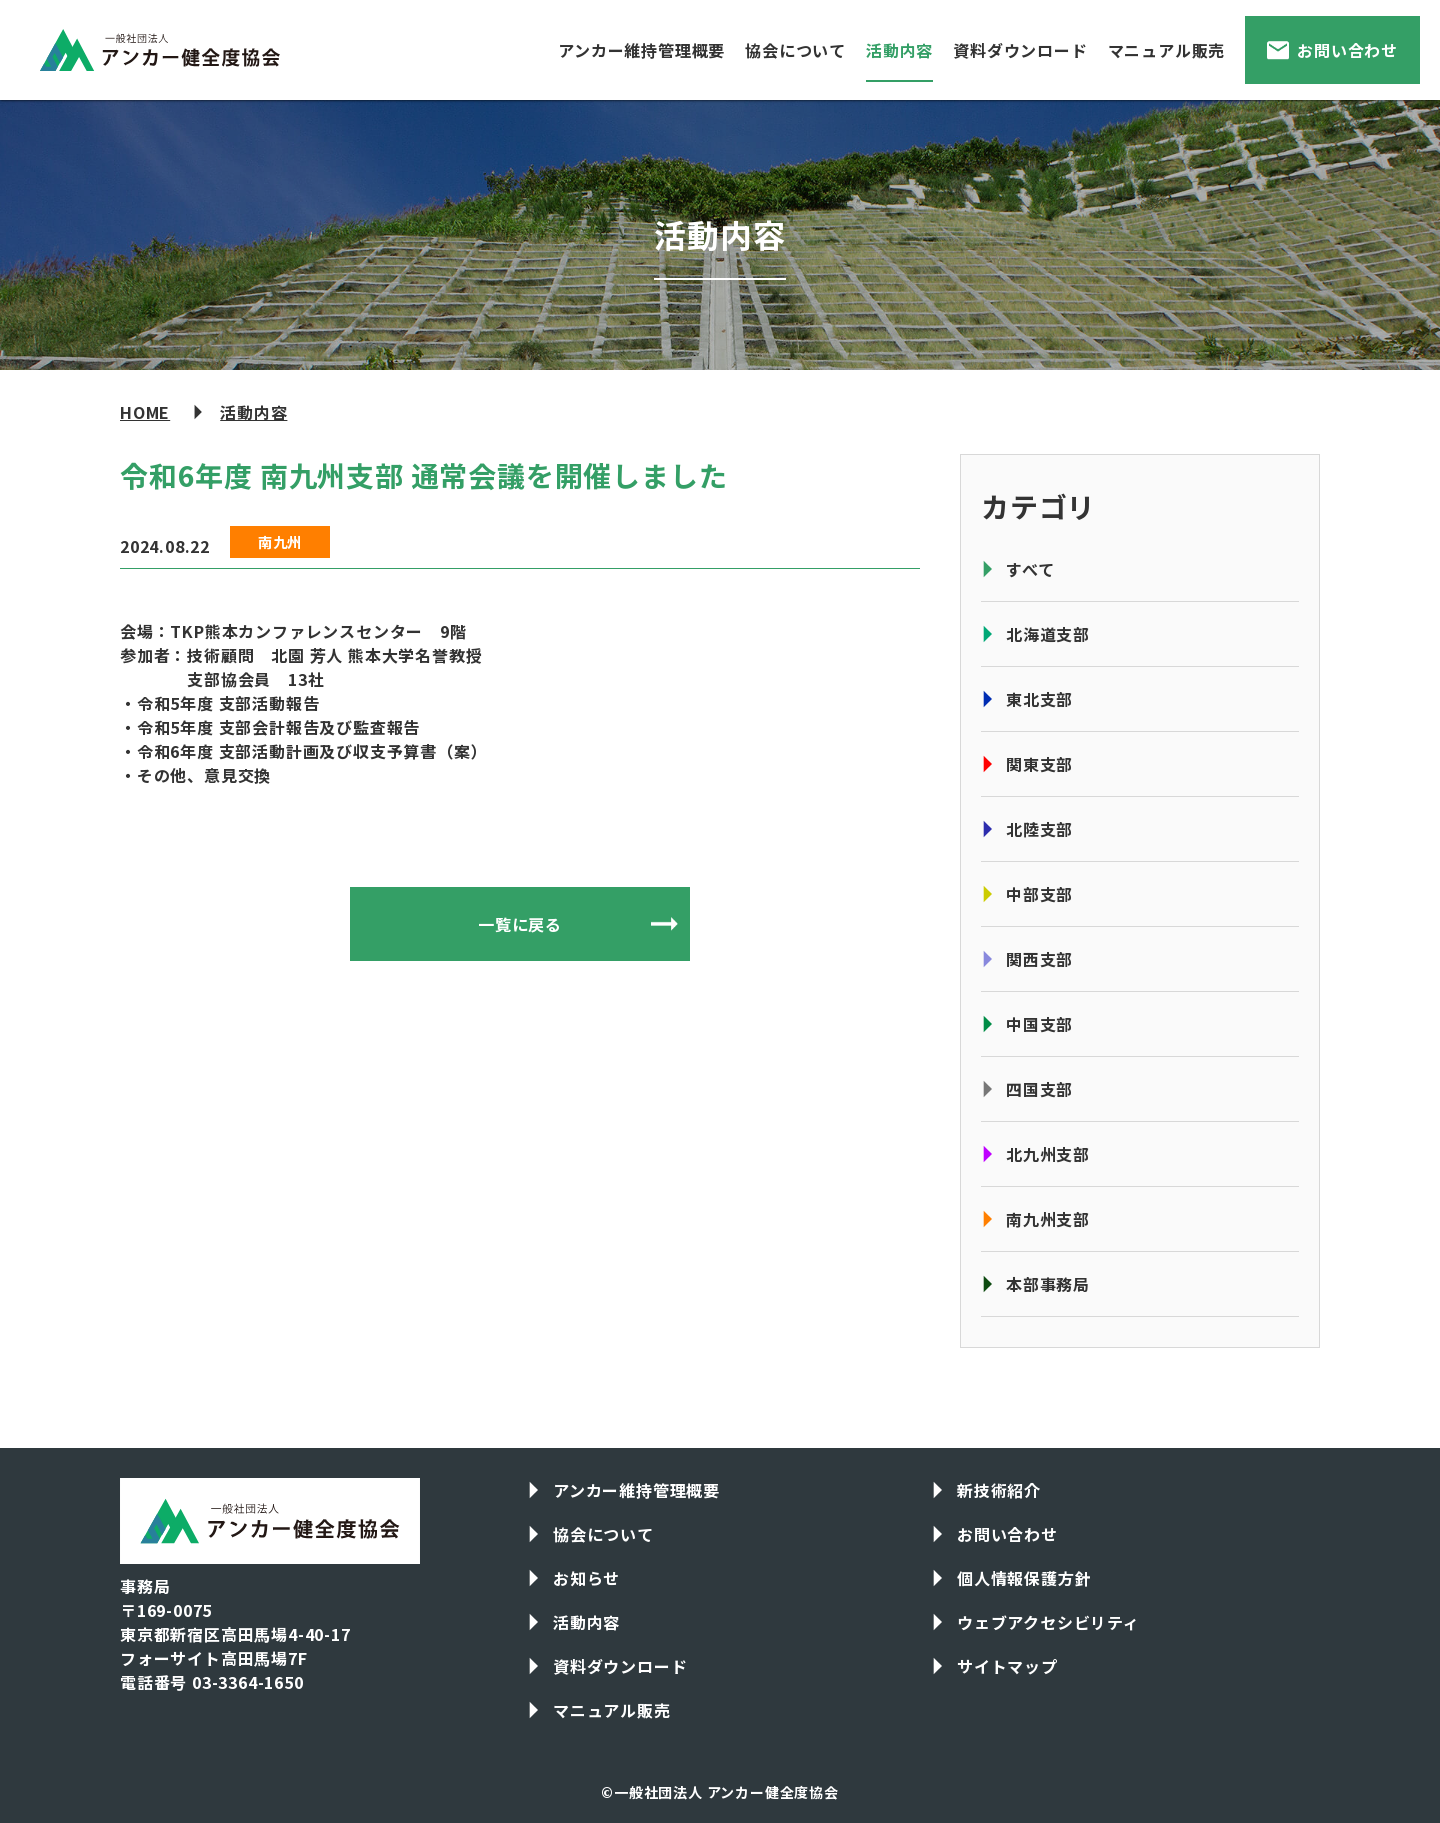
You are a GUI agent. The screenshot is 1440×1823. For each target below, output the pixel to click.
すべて (1030, 569)
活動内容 (899, 50)
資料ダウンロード (1020, 50)
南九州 (280, 541)
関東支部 (1039, 764)
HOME (145, 412)
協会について (795, 50)
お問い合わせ (1347, 50)
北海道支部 (1048, 634)
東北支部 (1039, 699)
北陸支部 (1039, 829)
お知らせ (586, 1578)
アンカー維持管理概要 (641, 50)
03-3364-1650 (248, 1682)
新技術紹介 (999, 1490)
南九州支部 (1048, 1219)
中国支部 (1039, 1024)
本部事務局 (1048, 1284)
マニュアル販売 (1167, 50)
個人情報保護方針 (1024, 1578)
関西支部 (1039, 959)
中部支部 (1039, 894)
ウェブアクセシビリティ (1048, 1622)
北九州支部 (1048, 1154)
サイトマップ (1007, 1666)
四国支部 (1039, 1089)
